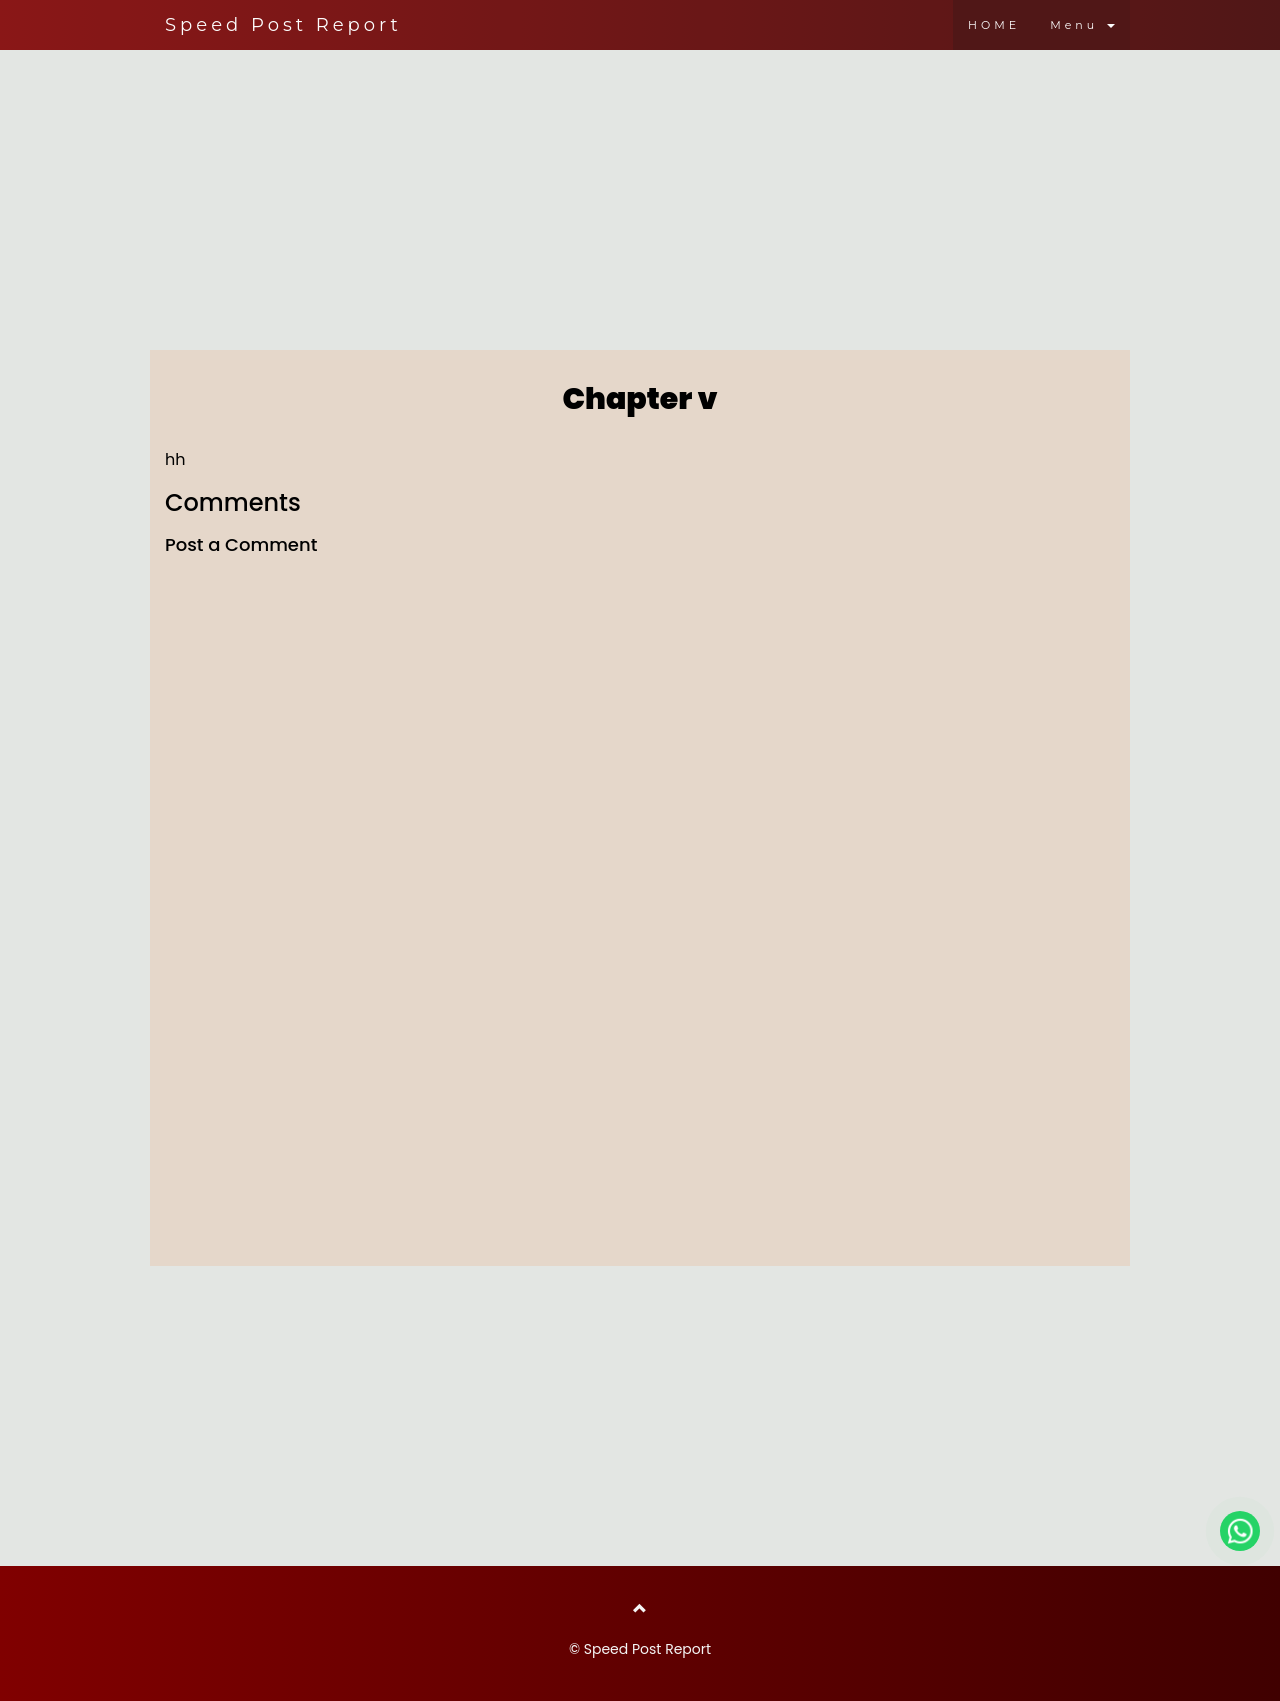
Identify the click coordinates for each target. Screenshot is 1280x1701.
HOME (994, 25)
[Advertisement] (640, 195)
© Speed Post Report (640, 1649)
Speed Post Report (283, 25)
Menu (1082, 25)
